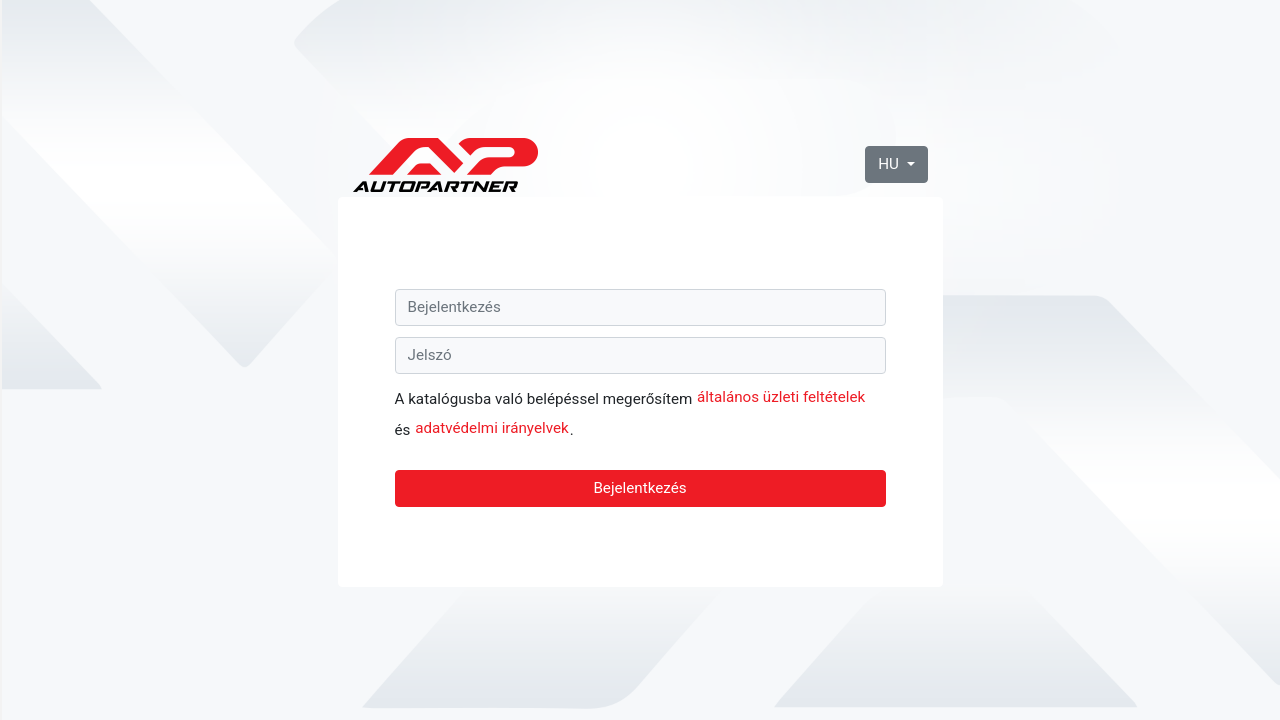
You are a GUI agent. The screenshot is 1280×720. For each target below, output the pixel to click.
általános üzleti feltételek (781, 397)
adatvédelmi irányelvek (492, 428)
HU (890, 164)
